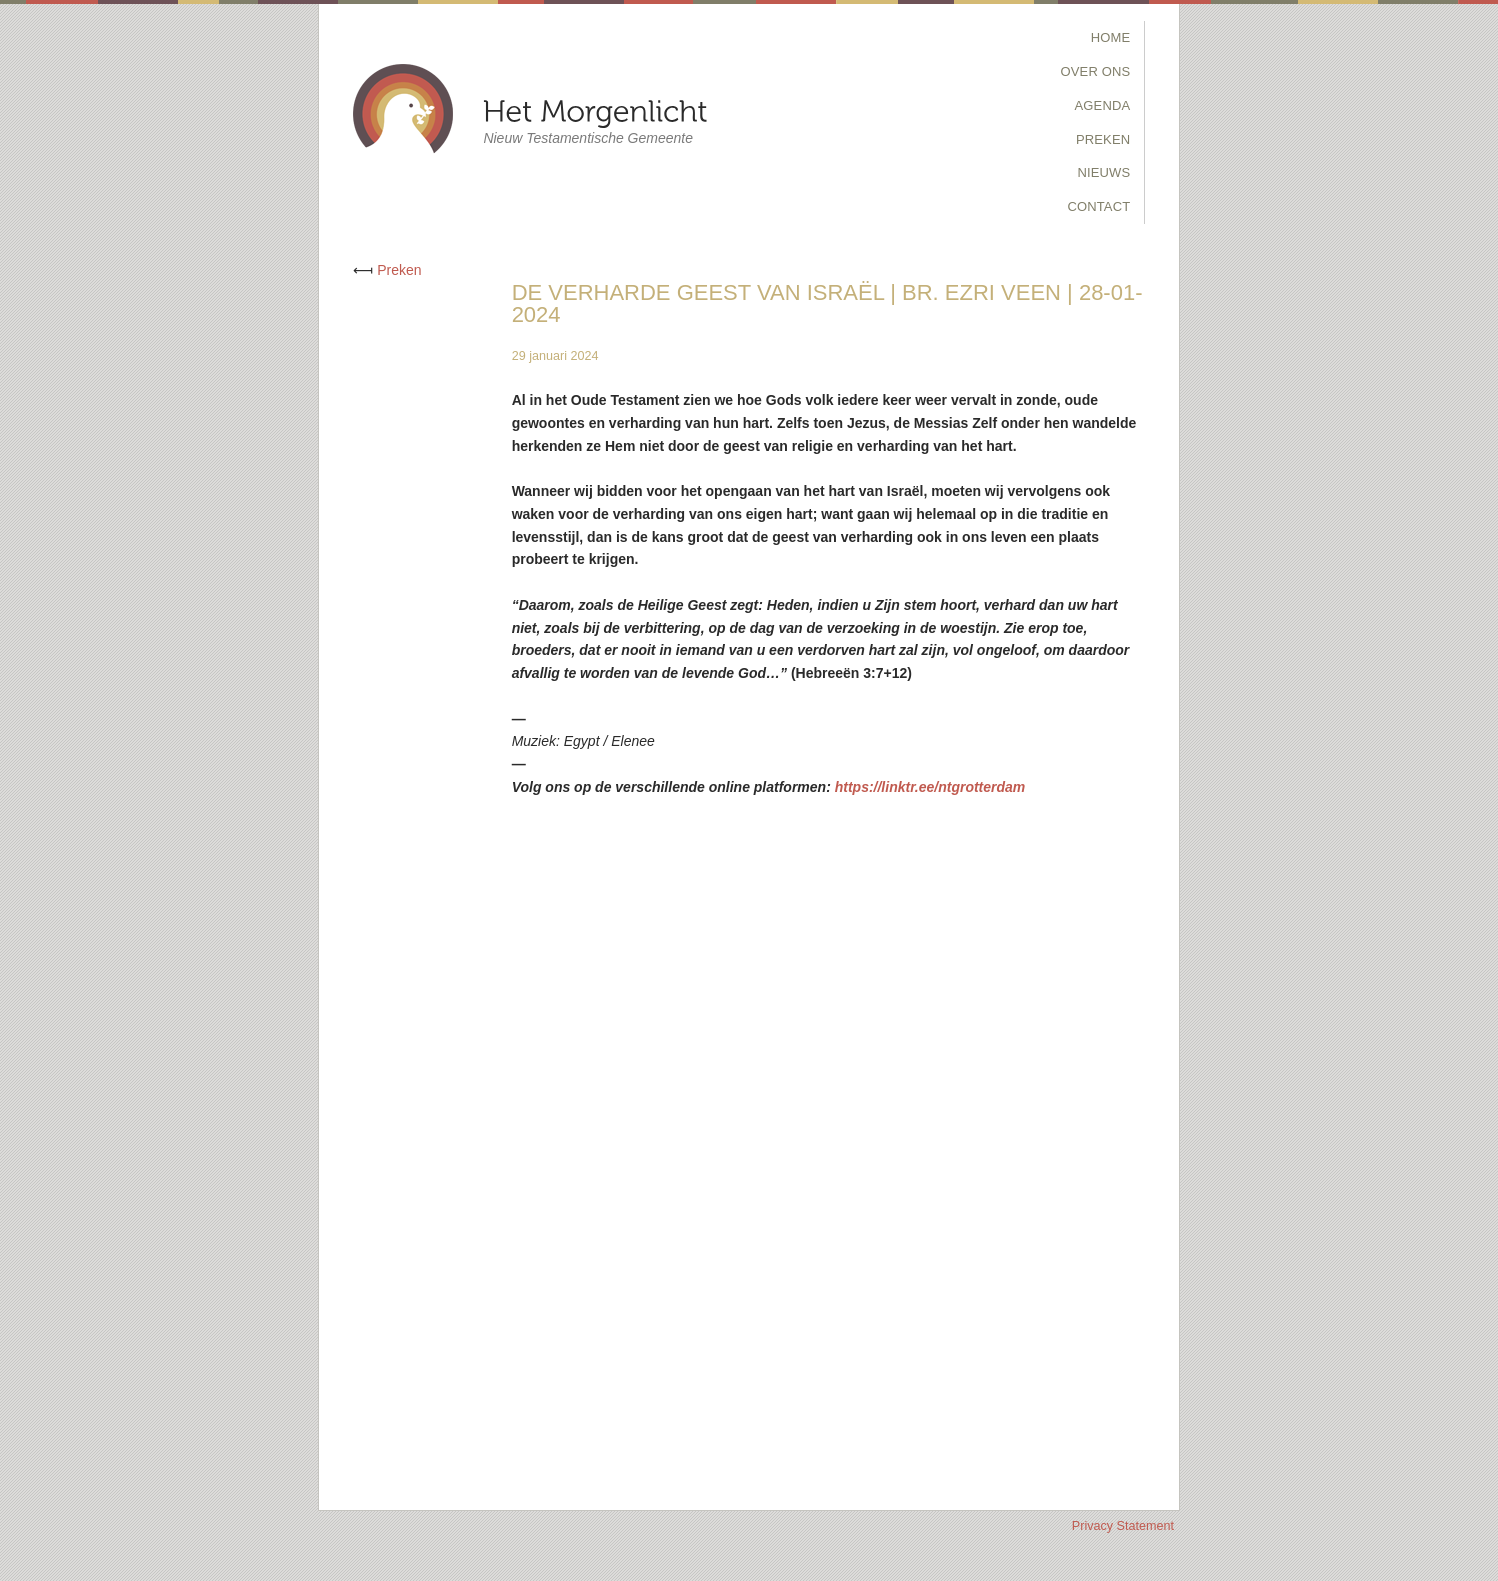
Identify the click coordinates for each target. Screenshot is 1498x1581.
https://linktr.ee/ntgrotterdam (930, 787)
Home (1111, 37)
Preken (1103, 139)
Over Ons (1096, 71)
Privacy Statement (1123, 1526)
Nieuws (1103, 172)
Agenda (1103, 105)
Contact (1098, 206)
